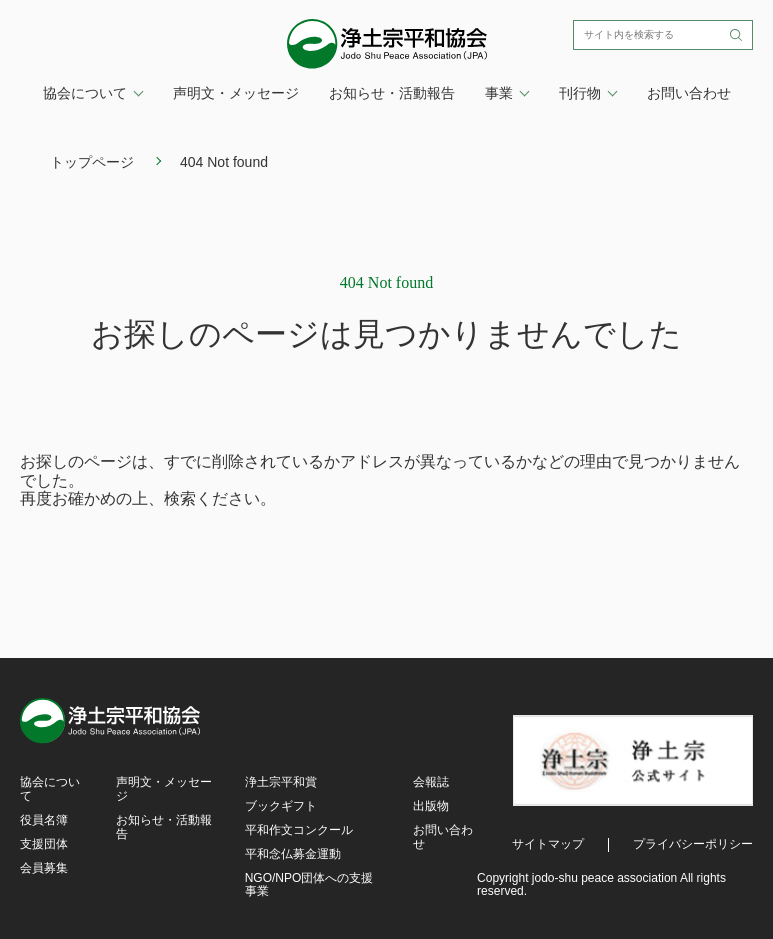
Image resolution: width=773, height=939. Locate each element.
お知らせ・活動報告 (392, 93)
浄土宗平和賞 (281, 782)
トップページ (92, 162)
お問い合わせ (689, 93)
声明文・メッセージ (236, 93)
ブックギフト (281, 806)
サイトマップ (548, 844)
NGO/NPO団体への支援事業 (309, 885)
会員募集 (44, 868)
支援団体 (44, 844)
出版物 (431, 806)
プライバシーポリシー (693, 844)
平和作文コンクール (299, 830)
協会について (50, 789)
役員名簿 (44, 820)
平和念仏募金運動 (293, 854)
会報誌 (431, 782)
